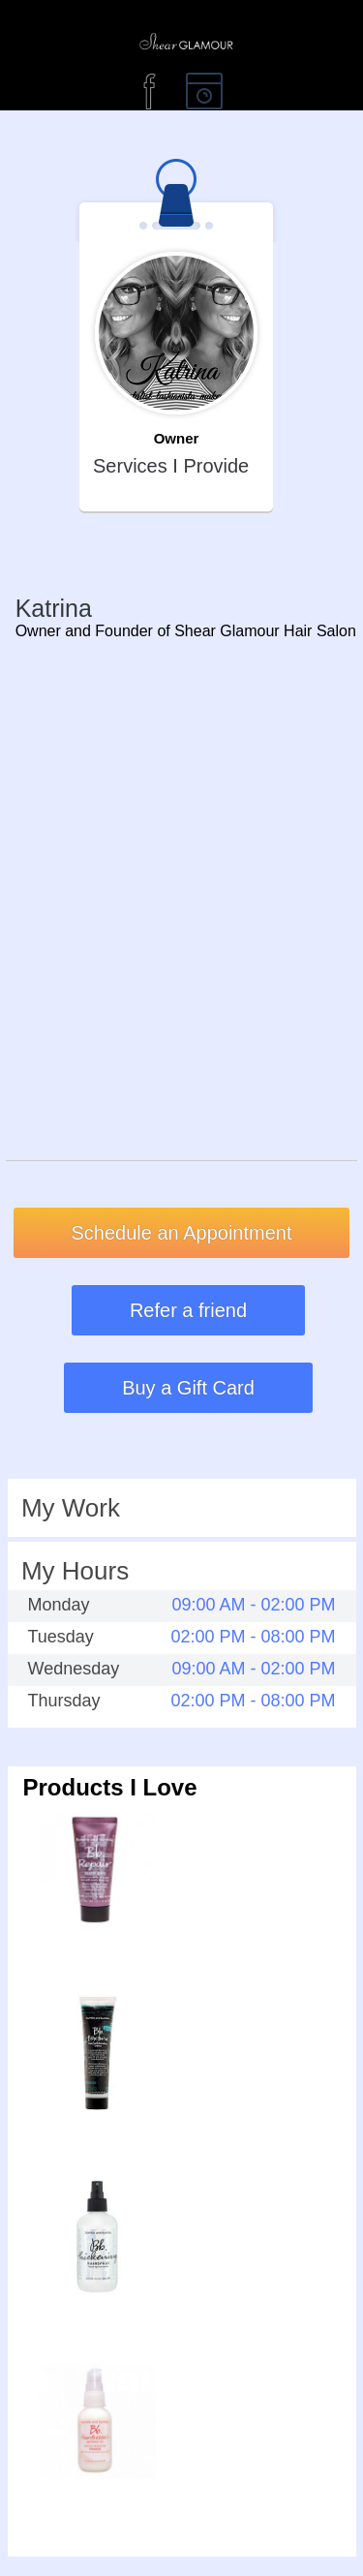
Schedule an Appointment (182, 1232)
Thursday (64, 1700)
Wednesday (74, 1668)
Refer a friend (188, 1310)
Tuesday (61, 1636)
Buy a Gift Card (188, 1387)
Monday (59, 1604)
